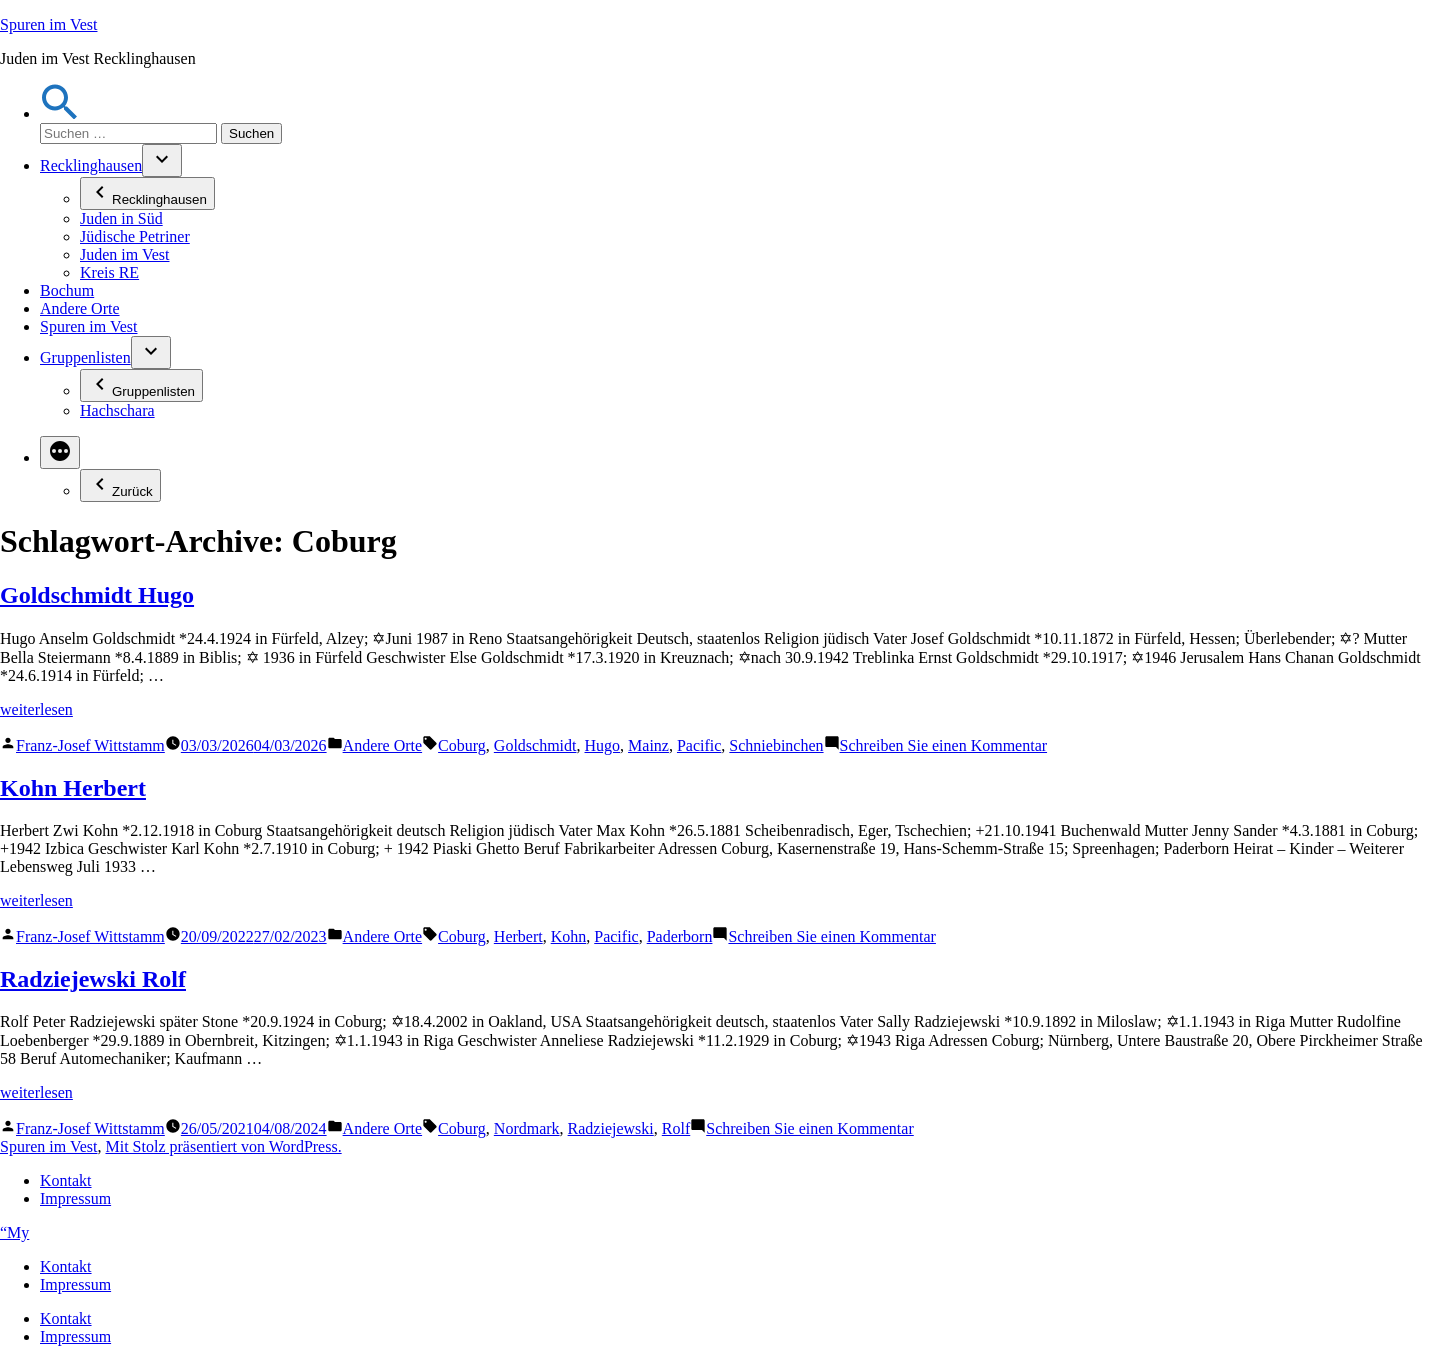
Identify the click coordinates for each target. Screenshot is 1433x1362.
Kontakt (66, 1180)
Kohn (569, 936)
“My (14, 1232)
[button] (60, 113)
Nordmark (527, 1128)
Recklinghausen (91, 165)
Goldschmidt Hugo (97, 595)
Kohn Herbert (73, 788)
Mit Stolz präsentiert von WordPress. (223, 1146)
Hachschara (117, 410)
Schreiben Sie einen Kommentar (944, 745)
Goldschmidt (535, 745)
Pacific (699, 745)
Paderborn (680, 936)
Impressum (75, 1198)
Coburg (462, 745)
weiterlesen (36, 709)
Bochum (67, 290)
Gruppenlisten (85, 357)
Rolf (676, 1128)
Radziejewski (611, 1128)
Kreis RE (109, 272)
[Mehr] (60, 452)
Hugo (603, 745)
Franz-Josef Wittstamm (90, 745)
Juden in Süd (121, 218)
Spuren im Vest (48, 24)
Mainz (648, 745)
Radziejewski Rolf (93, 979)
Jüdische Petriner (135, 236)
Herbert (518, 936)
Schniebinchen (776, 745)
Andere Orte (80, 308)
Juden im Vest (124, 254)
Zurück (120, 485)
